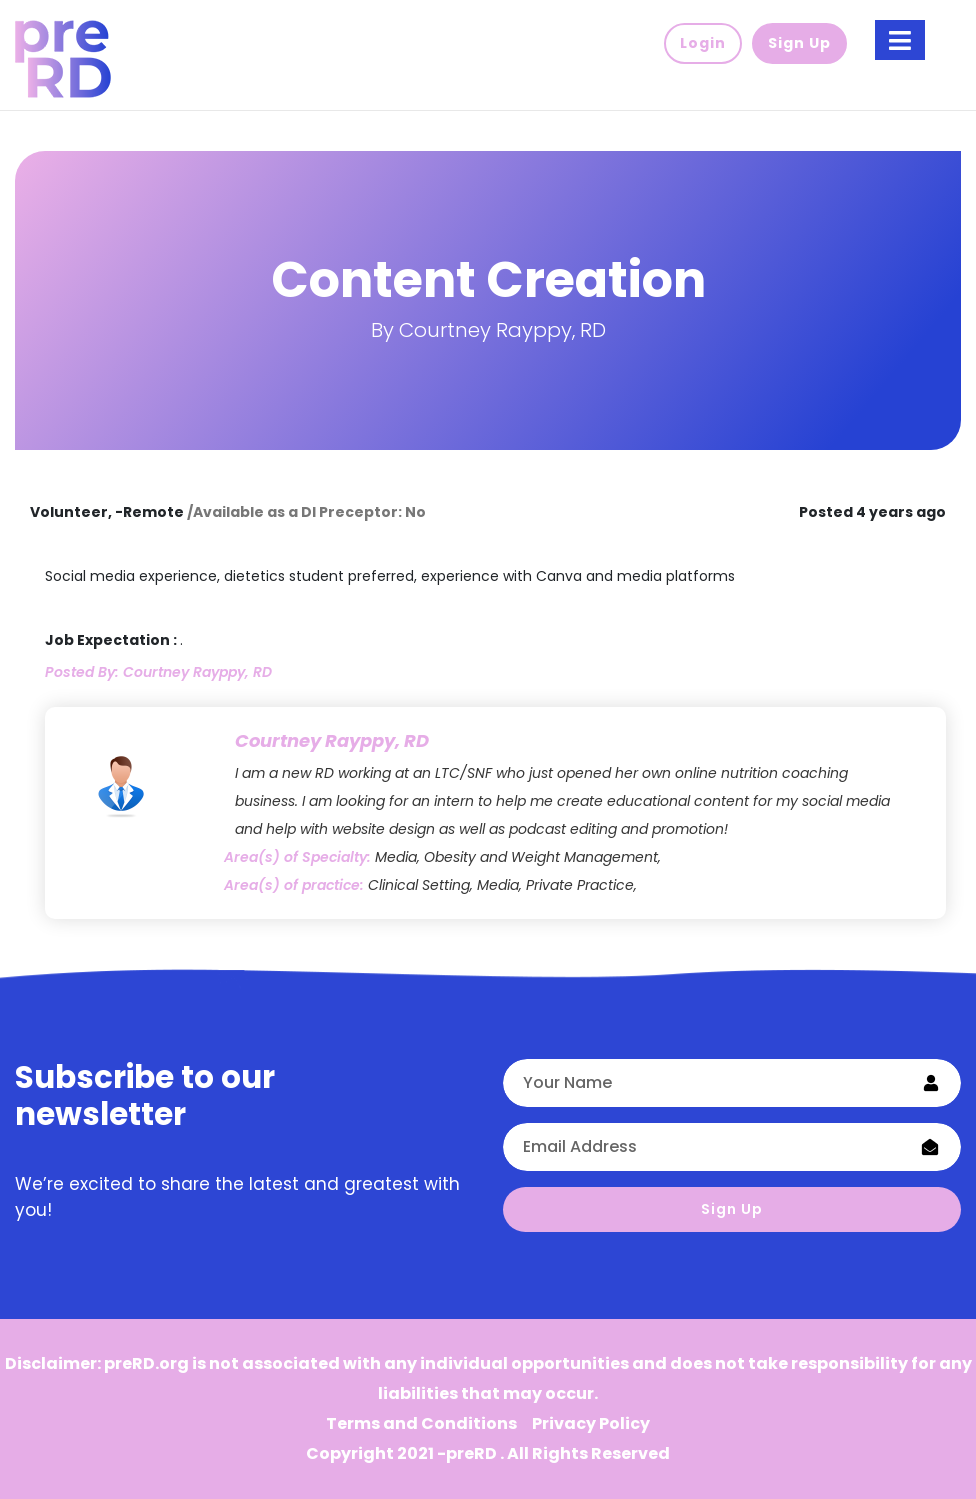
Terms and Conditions (421, 1423)
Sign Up (732, 1209)
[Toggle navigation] (900, 40)
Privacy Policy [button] (591, 1423)
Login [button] (703, 43)
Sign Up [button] (799, 43)
